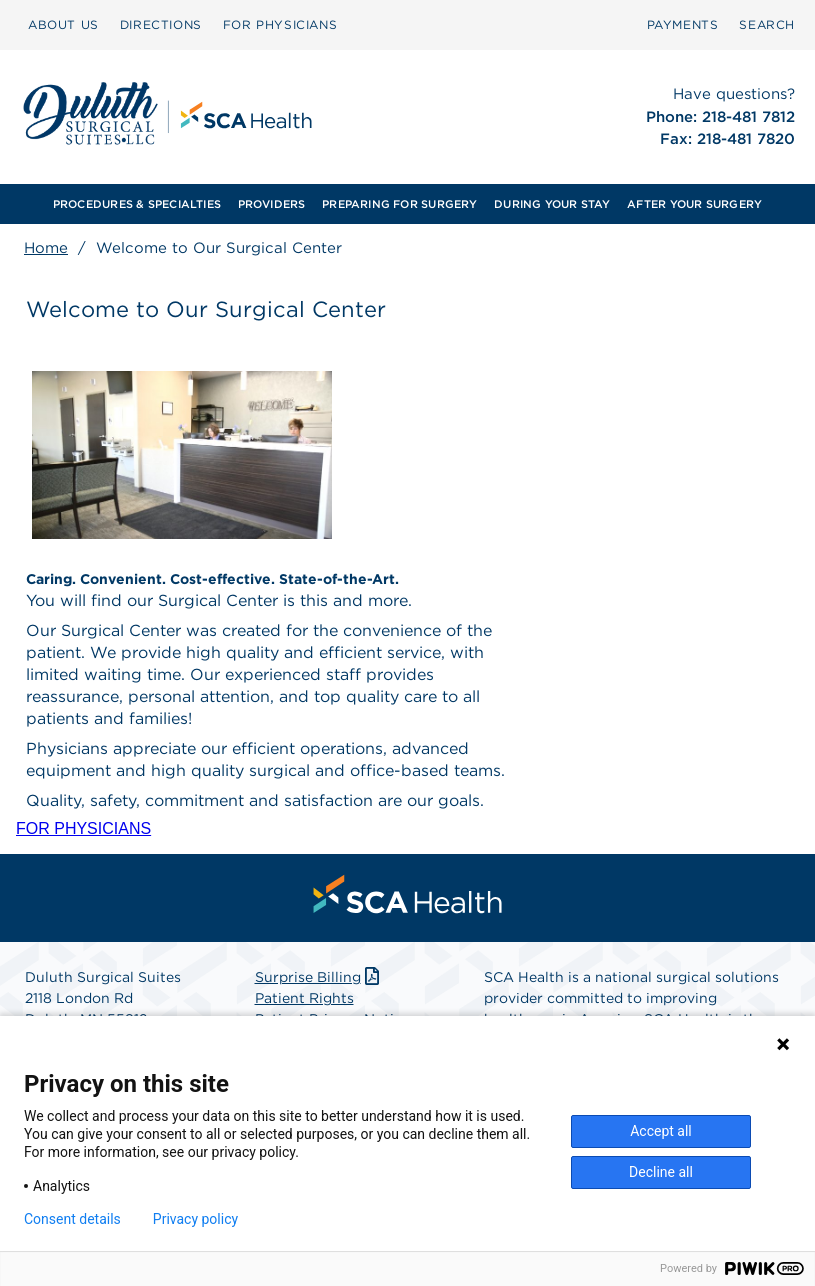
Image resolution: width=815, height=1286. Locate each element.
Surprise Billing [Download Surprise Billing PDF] (319, 977)
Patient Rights (304, 998)
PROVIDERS (272, 204)
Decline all (661, 1172)
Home (46, 248)
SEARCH (767, 24)
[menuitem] (63, 25)
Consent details (72, 1219)
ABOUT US (63, 24)
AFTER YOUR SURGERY (694, 204)
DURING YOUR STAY (552, 204)
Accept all (661, 1131)
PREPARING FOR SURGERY (400, 204)
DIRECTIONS (161, 24)
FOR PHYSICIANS (280, 24)
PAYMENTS (683, 24)
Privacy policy (195, 1219)
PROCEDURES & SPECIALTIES (137, 204)
